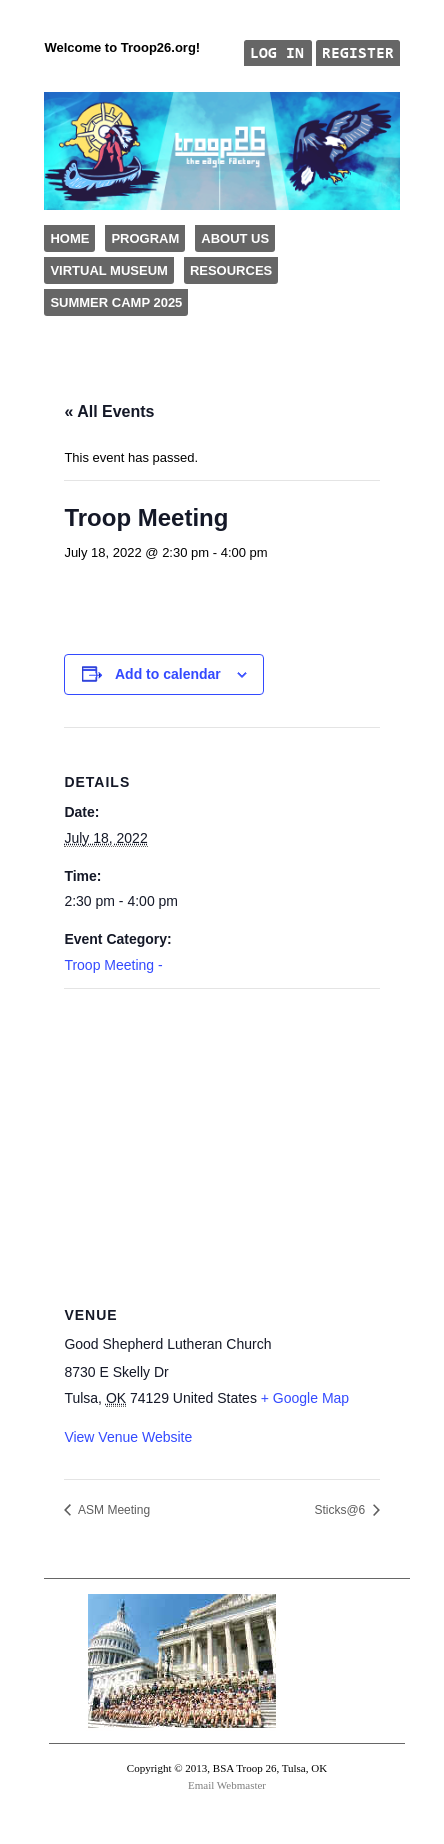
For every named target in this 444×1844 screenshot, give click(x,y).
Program (145, 238)
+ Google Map (305, 1398)
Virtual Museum (108, 270)
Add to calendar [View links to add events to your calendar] (168, 674)
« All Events (109, 411)
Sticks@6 (341, 1510)
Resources (231, 270)
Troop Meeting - (113, 965)
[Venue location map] (221, 1133)
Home (69, 238)
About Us (235, 238)
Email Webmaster (227, 1785)
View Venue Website (128, 1437)
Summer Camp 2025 (116, 302)
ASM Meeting (112, 1510)
